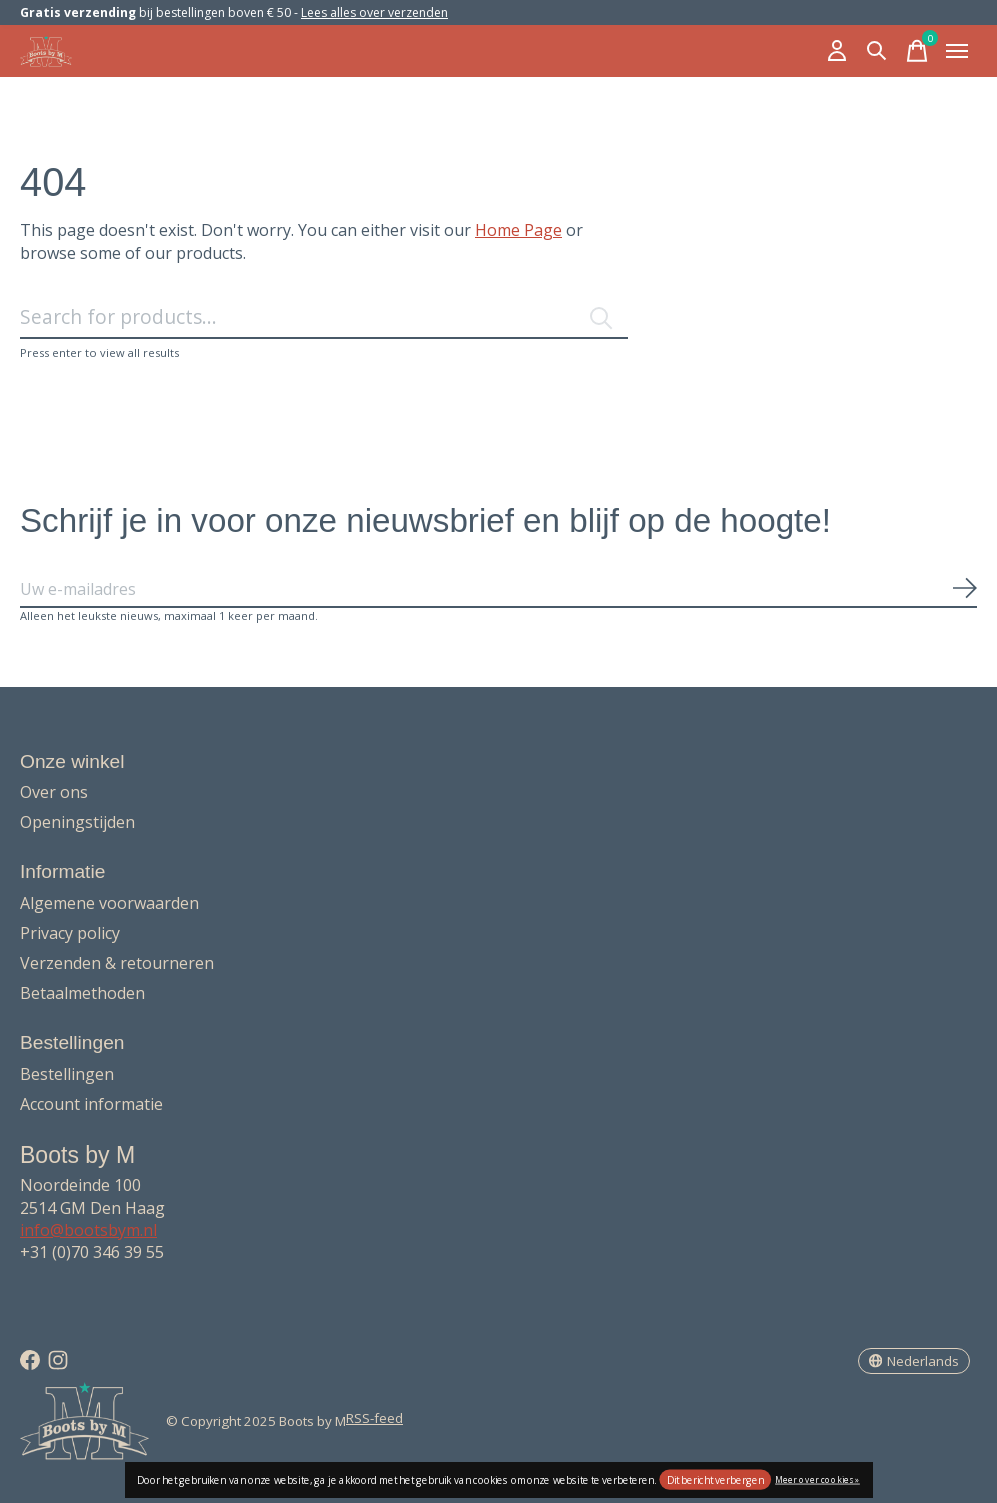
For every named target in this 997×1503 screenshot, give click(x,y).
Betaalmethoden (82, 993)
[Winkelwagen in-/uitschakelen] (917, 51)
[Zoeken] (324, 317)
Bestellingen (67, 1074)
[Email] (498, 590)
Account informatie (91, 1104)
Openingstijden (77, 822)
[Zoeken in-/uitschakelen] (877, 51)
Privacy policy (70, 933)
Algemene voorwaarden (109, 903)
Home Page (518, 230)
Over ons (54, 792)
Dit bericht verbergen (715, 1480)
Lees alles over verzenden (374, 12)
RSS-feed (374, 1418)
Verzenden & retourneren (117, 963)
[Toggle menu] (957, 51)
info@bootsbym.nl (88, 1230)
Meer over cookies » (817, 1478)
